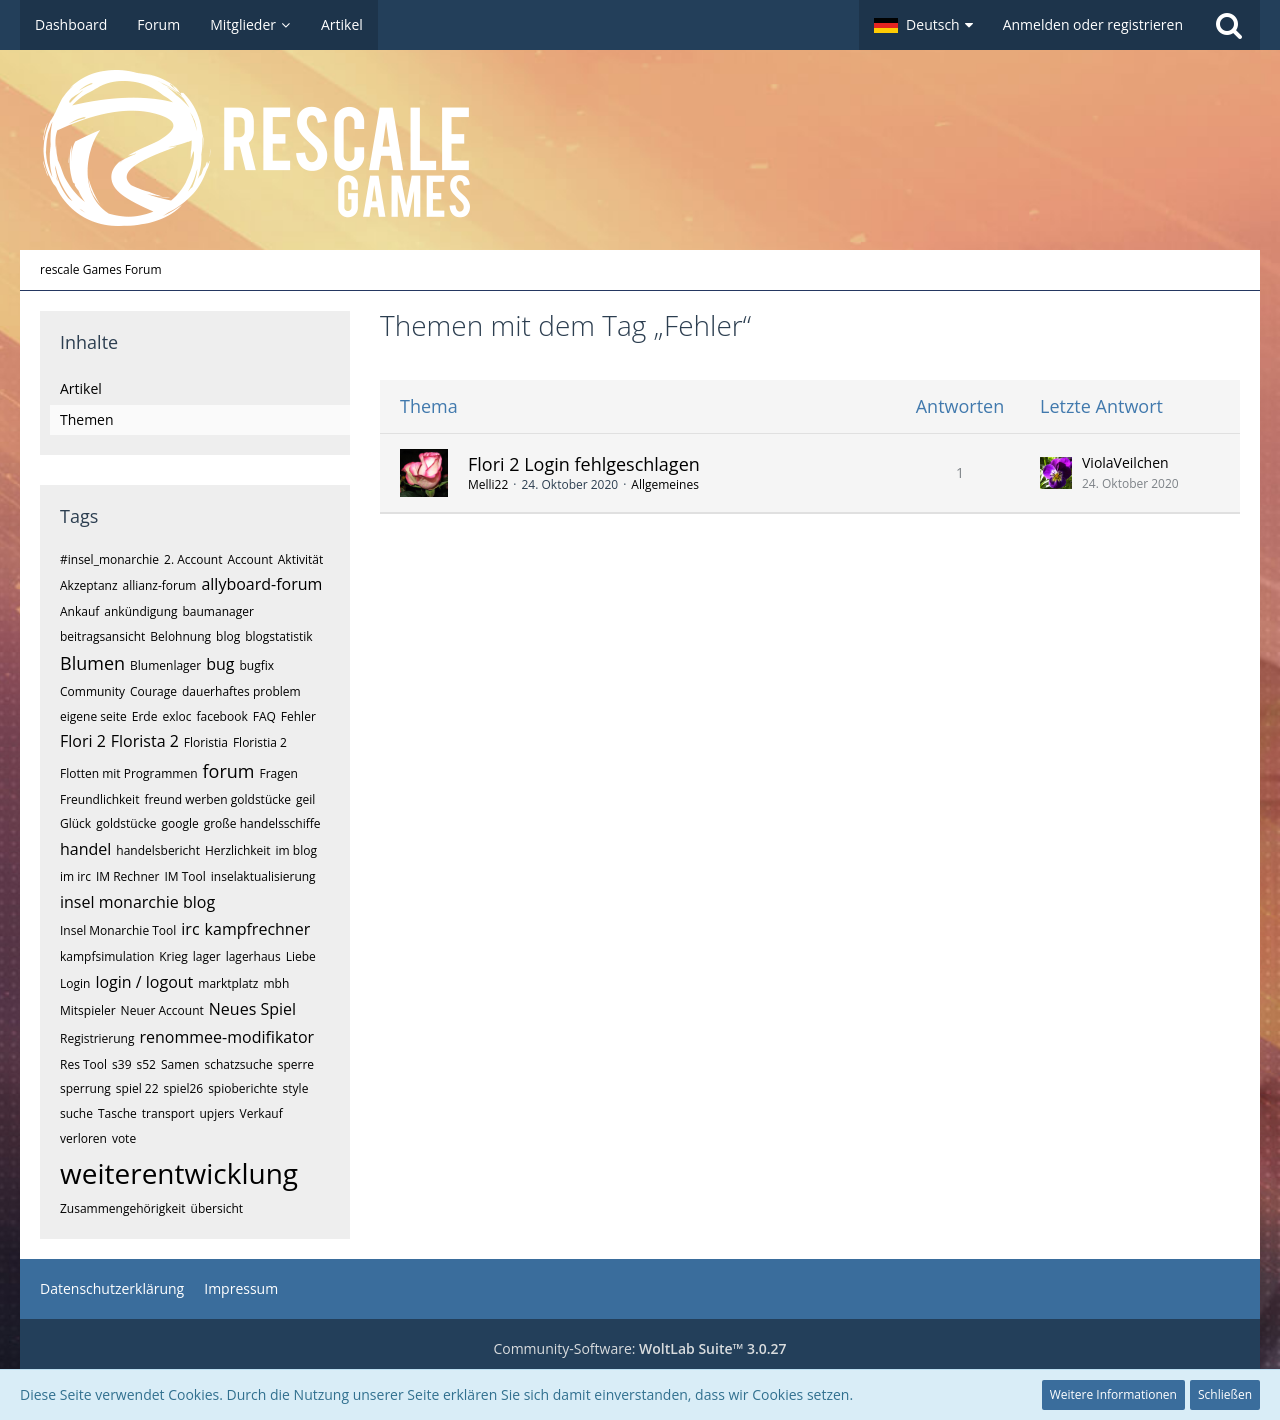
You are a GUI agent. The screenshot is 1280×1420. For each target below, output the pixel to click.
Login (75, 983)
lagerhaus (253, 956)
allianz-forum (160, 585)
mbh (276, 983)
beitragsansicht (102, 636)
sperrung (85, 1088)
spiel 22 (137, 1088)
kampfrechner (258, 929)
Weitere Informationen (1113, 1394)
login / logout (144, 982)
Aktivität (300, 559)
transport (168, 1113)
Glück (75, 823)
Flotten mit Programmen (129, 773)
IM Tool (184, 876)
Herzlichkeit (238, 850)
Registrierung (97, 1038)
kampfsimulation (107, 956)
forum (229, 771)
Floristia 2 (260, 742)
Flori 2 (83, 741)
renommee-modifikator (227, 1037)
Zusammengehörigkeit (123, 1208)
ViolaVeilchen (1125, 462)
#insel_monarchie (109, 559)
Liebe (301, 956)
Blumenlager (165, 665)
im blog (296, 850)
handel (85, 849)
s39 (121, 1064)
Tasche (117, 1113)
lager (207, 956)
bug (220, 664)
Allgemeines (665, 484)
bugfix (257, 665)
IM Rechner (128, 876)
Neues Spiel (252, 1009)
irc (190, 929)
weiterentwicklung (179, 1173)
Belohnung (180, 636)
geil (305, 799)
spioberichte (242, 1088)
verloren (83, 1138)
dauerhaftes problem (241, 691)
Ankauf (79, 611)
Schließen (1225, 1394)
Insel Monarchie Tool (118, 930)
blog (228, 636)
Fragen (278, 773)
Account (249, 559)
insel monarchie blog (137, 902)
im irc (75, 876)
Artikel (81, 388)
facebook (221, 716)
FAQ (264, 716)
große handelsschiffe (262, 823)
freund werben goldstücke (217, 799)
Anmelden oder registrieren (1093, 24)
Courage (153, 691)
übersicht (217, 1208)
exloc (176, 716)
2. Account (193, 559)
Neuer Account (162, 1010)
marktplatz (228, 983)
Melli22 (488, 484)
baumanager (218, 611)
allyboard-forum (261, 584)
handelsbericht (158, 850)
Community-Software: (639, 1348)
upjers (216, 1113)
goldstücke (126, 823)
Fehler (298, 716)
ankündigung (140, 611)
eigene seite (93, 716)
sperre (296, 1064)
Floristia (206, 742)
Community (92, 691)
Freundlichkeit (99, 799)
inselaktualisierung (263, 876)
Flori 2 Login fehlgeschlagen (584, 464)
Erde (145, 716)
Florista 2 (145, 741)
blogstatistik (278, 636)
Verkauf (261, 1113)
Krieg (173, 956)
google (179, 823)
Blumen (92, 663)
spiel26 (184, 1088)
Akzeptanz (89, 585)
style (296, 1088)
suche (76, 1113)
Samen (180, 1064)
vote (124, 1138)
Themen (87, 419)
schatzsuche (238, 1064)
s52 (146, 1064)
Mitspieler (88, 1010)
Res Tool (83, 1064)
